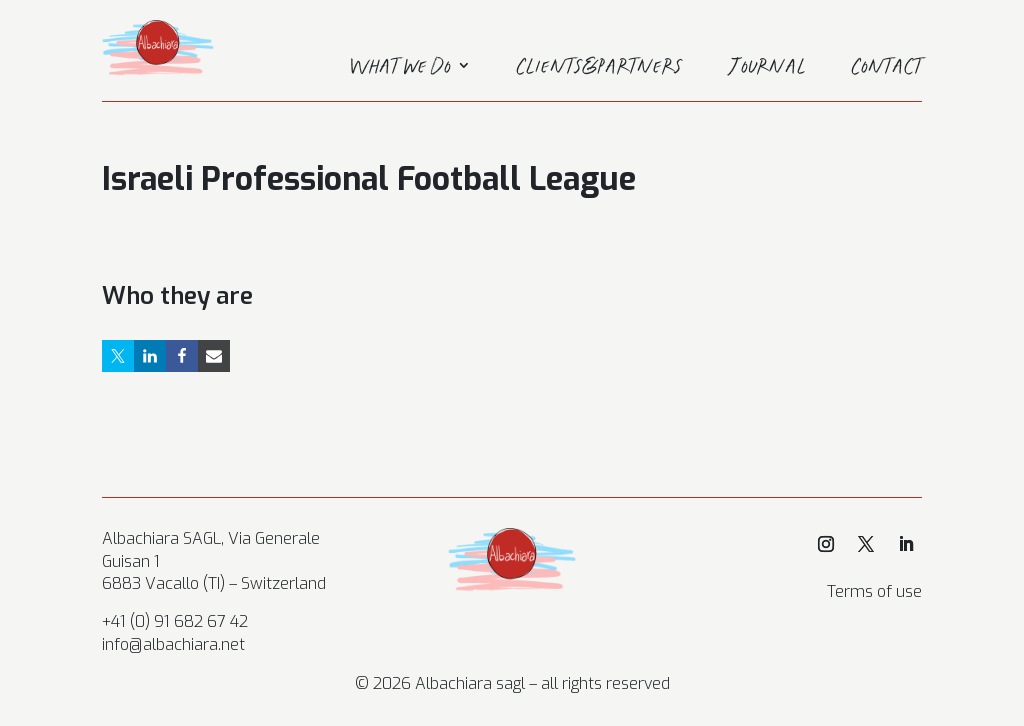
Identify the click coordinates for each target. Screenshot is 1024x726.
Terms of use (874, 591)
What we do (400, 69)
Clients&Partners (600, 69)
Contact (887, 69)
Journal (767, 69)
